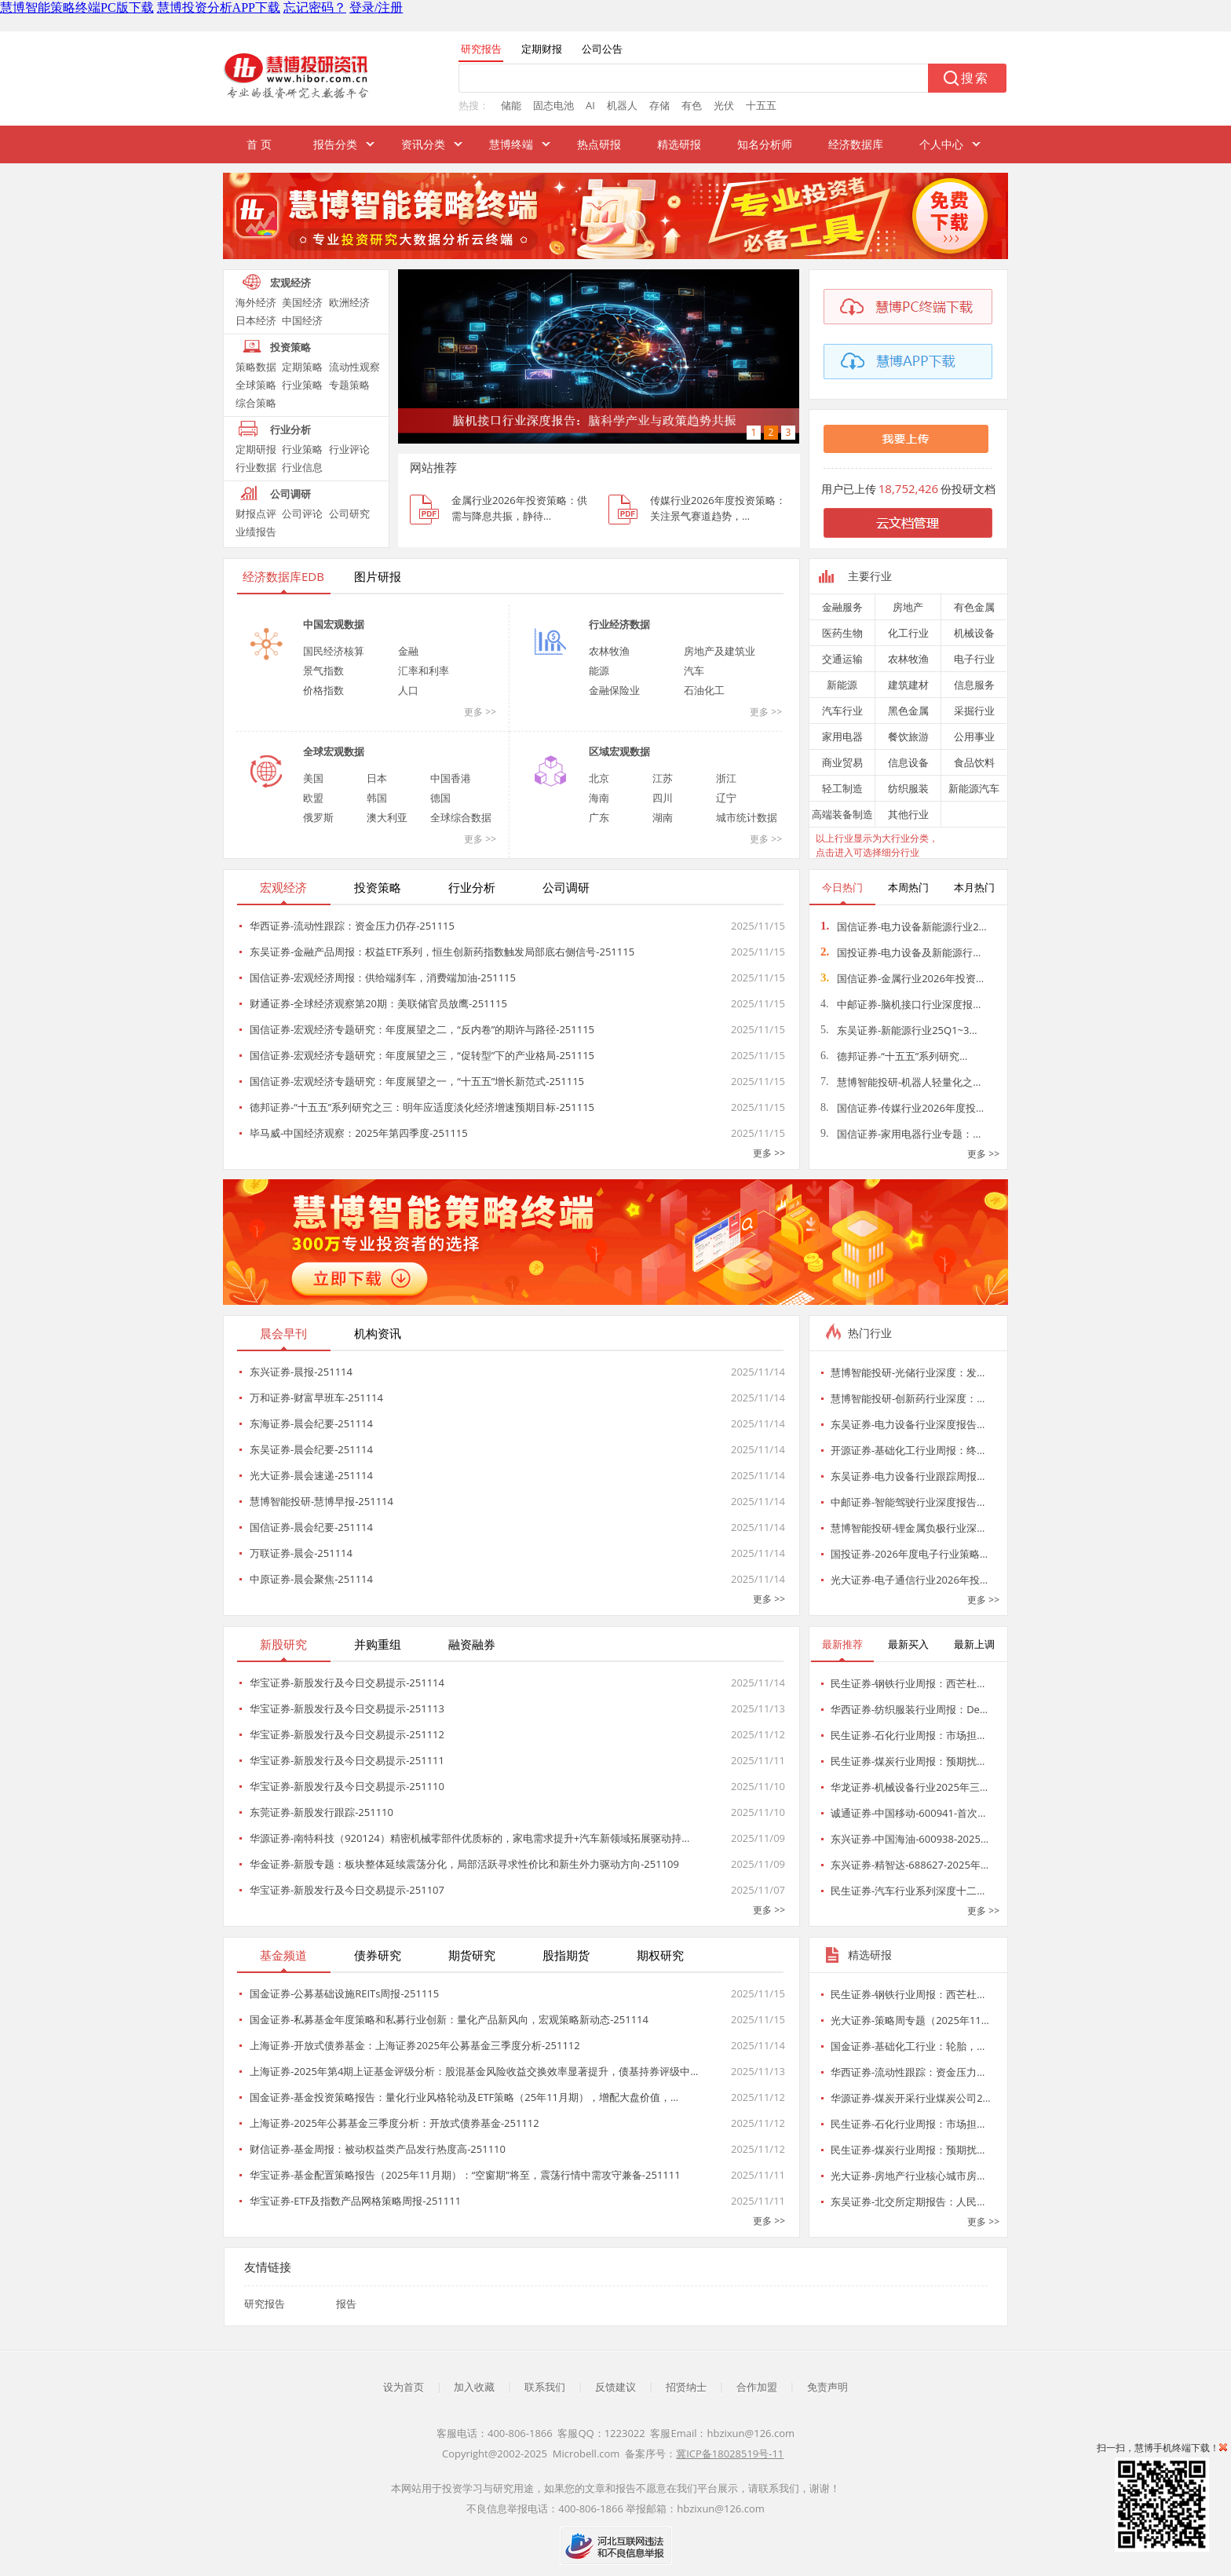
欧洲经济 (349, 302)
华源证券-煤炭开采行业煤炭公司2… (911, 2098)
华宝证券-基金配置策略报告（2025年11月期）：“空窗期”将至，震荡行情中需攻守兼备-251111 (465, 2175)
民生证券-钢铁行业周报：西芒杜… (907, 1683)
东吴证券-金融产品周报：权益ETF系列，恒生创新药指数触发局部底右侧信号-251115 (442, 952)
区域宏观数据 (619, 751)
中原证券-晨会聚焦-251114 (311, 1579)
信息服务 (974, 685)
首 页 (259, 144)
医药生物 (842, 633)
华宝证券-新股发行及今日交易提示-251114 (347, 1682)
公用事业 (974, 736)
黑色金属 (908, 710)
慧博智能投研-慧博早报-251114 (321, 1501)
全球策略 (256, 385)
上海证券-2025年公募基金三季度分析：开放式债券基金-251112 (394, 2123)
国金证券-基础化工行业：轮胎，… (907, 2046)
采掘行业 (974, 710)
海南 (599, 798)
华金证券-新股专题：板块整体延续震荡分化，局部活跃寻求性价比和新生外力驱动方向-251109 (464, 1864)
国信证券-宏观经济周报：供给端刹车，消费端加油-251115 (383, 977)
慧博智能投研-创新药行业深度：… (907, 1398)
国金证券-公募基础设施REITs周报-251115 (344, 1993)
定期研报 (256, 449)
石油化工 (704, 690)
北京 (599, 778)
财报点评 (256, 513)
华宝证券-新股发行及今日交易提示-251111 (347, 1760)
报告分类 (335, 144)
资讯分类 (423, 144)
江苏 (662, 778)
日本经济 (256, 320)
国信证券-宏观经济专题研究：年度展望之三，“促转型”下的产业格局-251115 (422, 1055)
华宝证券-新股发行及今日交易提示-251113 (347, 1708)
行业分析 (290, 429)
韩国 (377, 798)
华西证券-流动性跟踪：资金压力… (907, 2072)
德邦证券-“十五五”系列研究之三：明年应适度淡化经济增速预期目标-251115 (422, 1107)
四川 (662, 798)
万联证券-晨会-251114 (301, 1553)
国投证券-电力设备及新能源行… (900, 952)
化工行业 (908, 633)
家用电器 (842, 736)
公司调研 (290, 494)
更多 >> (480, 711)
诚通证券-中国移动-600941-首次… (908, 1813)
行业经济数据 (619, 624)
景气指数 (323, 670)
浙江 (726, 778)
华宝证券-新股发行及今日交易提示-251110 (347, 1786)
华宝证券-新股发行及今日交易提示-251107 (347, 1890)
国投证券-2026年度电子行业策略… (909, 1554)
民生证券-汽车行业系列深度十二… (907, 1891)
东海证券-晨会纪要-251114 (311, 1423)
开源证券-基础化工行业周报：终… (907, 1450)
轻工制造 (842, 788)
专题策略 (349, 385)
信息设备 (908, 762)
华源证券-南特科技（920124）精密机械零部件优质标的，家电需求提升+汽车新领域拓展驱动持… (469, 1838)
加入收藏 (474, 2387)
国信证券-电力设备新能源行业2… (903, 926)
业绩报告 (256, 531)
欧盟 (313, 798)
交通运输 (842, 659)
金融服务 (842, 607)
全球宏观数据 (333, 751)
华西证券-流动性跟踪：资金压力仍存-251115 (352, 926)
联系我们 (544, 2387)
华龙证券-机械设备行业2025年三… (909, 1787)
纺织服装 (908, 788)
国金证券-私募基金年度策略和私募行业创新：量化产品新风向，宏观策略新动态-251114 (449, 2019)
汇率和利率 (423, 670)
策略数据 (256, 367)
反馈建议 (615, 2387)
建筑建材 (908, 685)
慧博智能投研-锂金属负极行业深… (907, 1528)
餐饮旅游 (908, 736)
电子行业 (974, 659)
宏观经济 (290, 283)
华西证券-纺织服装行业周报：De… (909, 1709)
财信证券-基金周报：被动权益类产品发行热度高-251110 (378, 2149)
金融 (408, 651)
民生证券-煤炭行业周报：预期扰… (907, 1761)
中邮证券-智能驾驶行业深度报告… (907, 1502)
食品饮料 (974, 762)
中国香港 (450, 778)
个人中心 (941, 144)
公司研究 (349, 513)
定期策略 (302, 367)
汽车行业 (842, 710)
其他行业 (908, 814)
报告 (346, 2303)
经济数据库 (855, 144)
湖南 (662, 817)
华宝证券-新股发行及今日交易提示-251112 (347, 1734)
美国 (313, 778)
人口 (408, 690)
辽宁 (726, 798)
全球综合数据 (460, 817)
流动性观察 (354, 367)
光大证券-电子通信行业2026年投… (909, 1580)
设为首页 (403, 2387)
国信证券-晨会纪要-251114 (311, 1527)
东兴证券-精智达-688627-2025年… (909, 1865)
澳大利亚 (387, 817)
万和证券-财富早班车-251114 (316, 1397)
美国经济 (302, 302)
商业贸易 (842, 762)
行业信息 (302, 467)
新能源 (842, 685)
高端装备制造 (842, 814)
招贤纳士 (686, 2387)
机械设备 (974, 633)
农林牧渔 (609, 651)
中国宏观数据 (333, 624)
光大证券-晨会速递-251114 (311, 1475)
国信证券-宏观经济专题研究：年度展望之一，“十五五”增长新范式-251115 (417, 1081)
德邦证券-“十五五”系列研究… (893, 1056)
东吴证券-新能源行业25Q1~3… (898, 1030)
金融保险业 (614, 690)
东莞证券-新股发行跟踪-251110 (321, 1812)
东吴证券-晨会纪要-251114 (311, 1449)
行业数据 (256, 467)
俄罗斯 (318, 817)
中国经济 (302, 320)
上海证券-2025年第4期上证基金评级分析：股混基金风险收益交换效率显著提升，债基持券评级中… (474, 2071)
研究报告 (264, 2303)
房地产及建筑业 (719, 651)
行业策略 (302, 385)
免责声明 (827, 2387)
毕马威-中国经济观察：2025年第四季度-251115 (359, 1133)
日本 (377, 778)
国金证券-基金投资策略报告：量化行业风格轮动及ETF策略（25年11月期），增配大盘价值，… (464, 2097)
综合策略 (256, 403)
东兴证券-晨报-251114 (301, 1372)
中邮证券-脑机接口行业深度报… (900, 1004)
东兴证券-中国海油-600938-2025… (909, 1839)
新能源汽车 (973, 788)
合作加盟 (756, 2387)
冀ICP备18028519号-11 (730, 2453)
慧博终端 (511, 144)
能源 (599, 670)
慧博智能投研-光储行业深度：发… (907, 1372)
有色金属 (974, 607)
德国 (440, 798)
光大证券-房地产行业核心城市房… (907, 2176)
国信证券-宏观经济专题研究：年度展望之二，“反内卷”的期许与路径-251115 (422, 1029)
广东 (599, 817)
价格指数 (323, 690)
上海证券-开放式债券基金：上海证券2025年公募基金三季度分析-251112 (415, 2045)
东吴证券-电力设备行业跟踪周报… (907, 1476)
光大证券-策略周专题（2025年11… (910, 2020)
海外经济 (256, 302)
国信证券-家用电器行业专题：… (900, 1133)
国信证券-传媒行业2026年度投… (902, 1107)
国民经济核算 (333, 651)
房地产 (908, 607)
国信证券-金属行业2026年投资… (902, 978)
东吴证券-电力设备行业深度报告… (907, 1424)
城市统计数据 (746, 817)
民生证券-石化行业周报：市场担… (907, 1735)
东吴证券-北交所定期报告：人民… (907, 2201)
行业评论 (349, 449)
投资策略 (290, 347)
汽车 (694, 670)
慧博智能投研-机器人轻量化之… (900, 1081)
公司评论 (302, 513)
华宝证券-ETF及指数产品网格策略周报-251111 (355, 2201)
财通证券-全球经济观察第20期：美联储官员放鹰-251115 (378, 1003)
